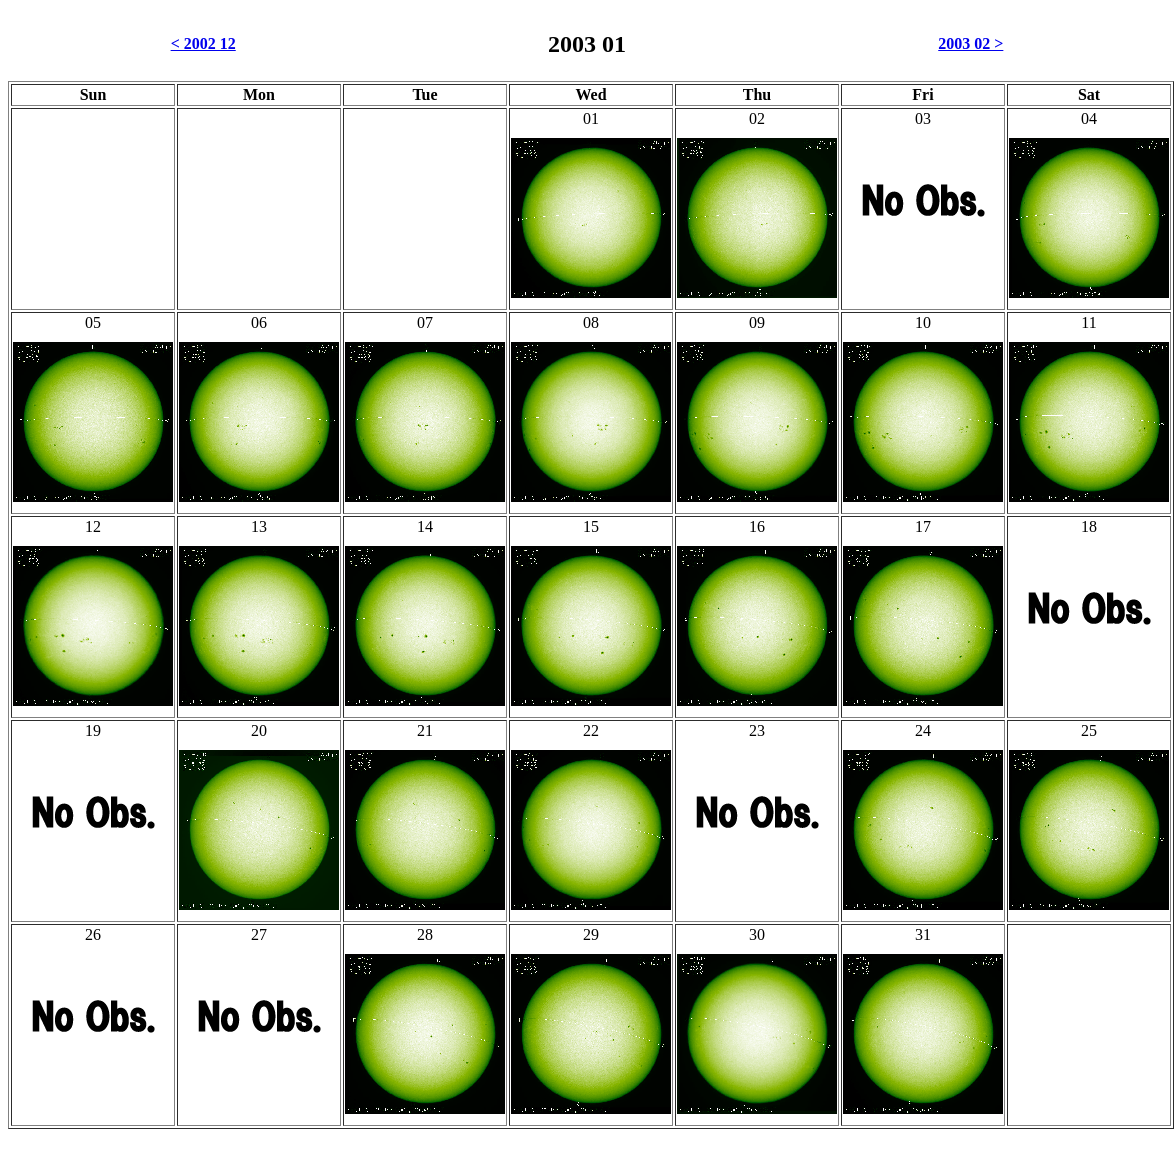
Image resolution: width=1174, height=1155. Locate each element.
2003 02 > (970, 43)
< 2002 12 (203, 43)
